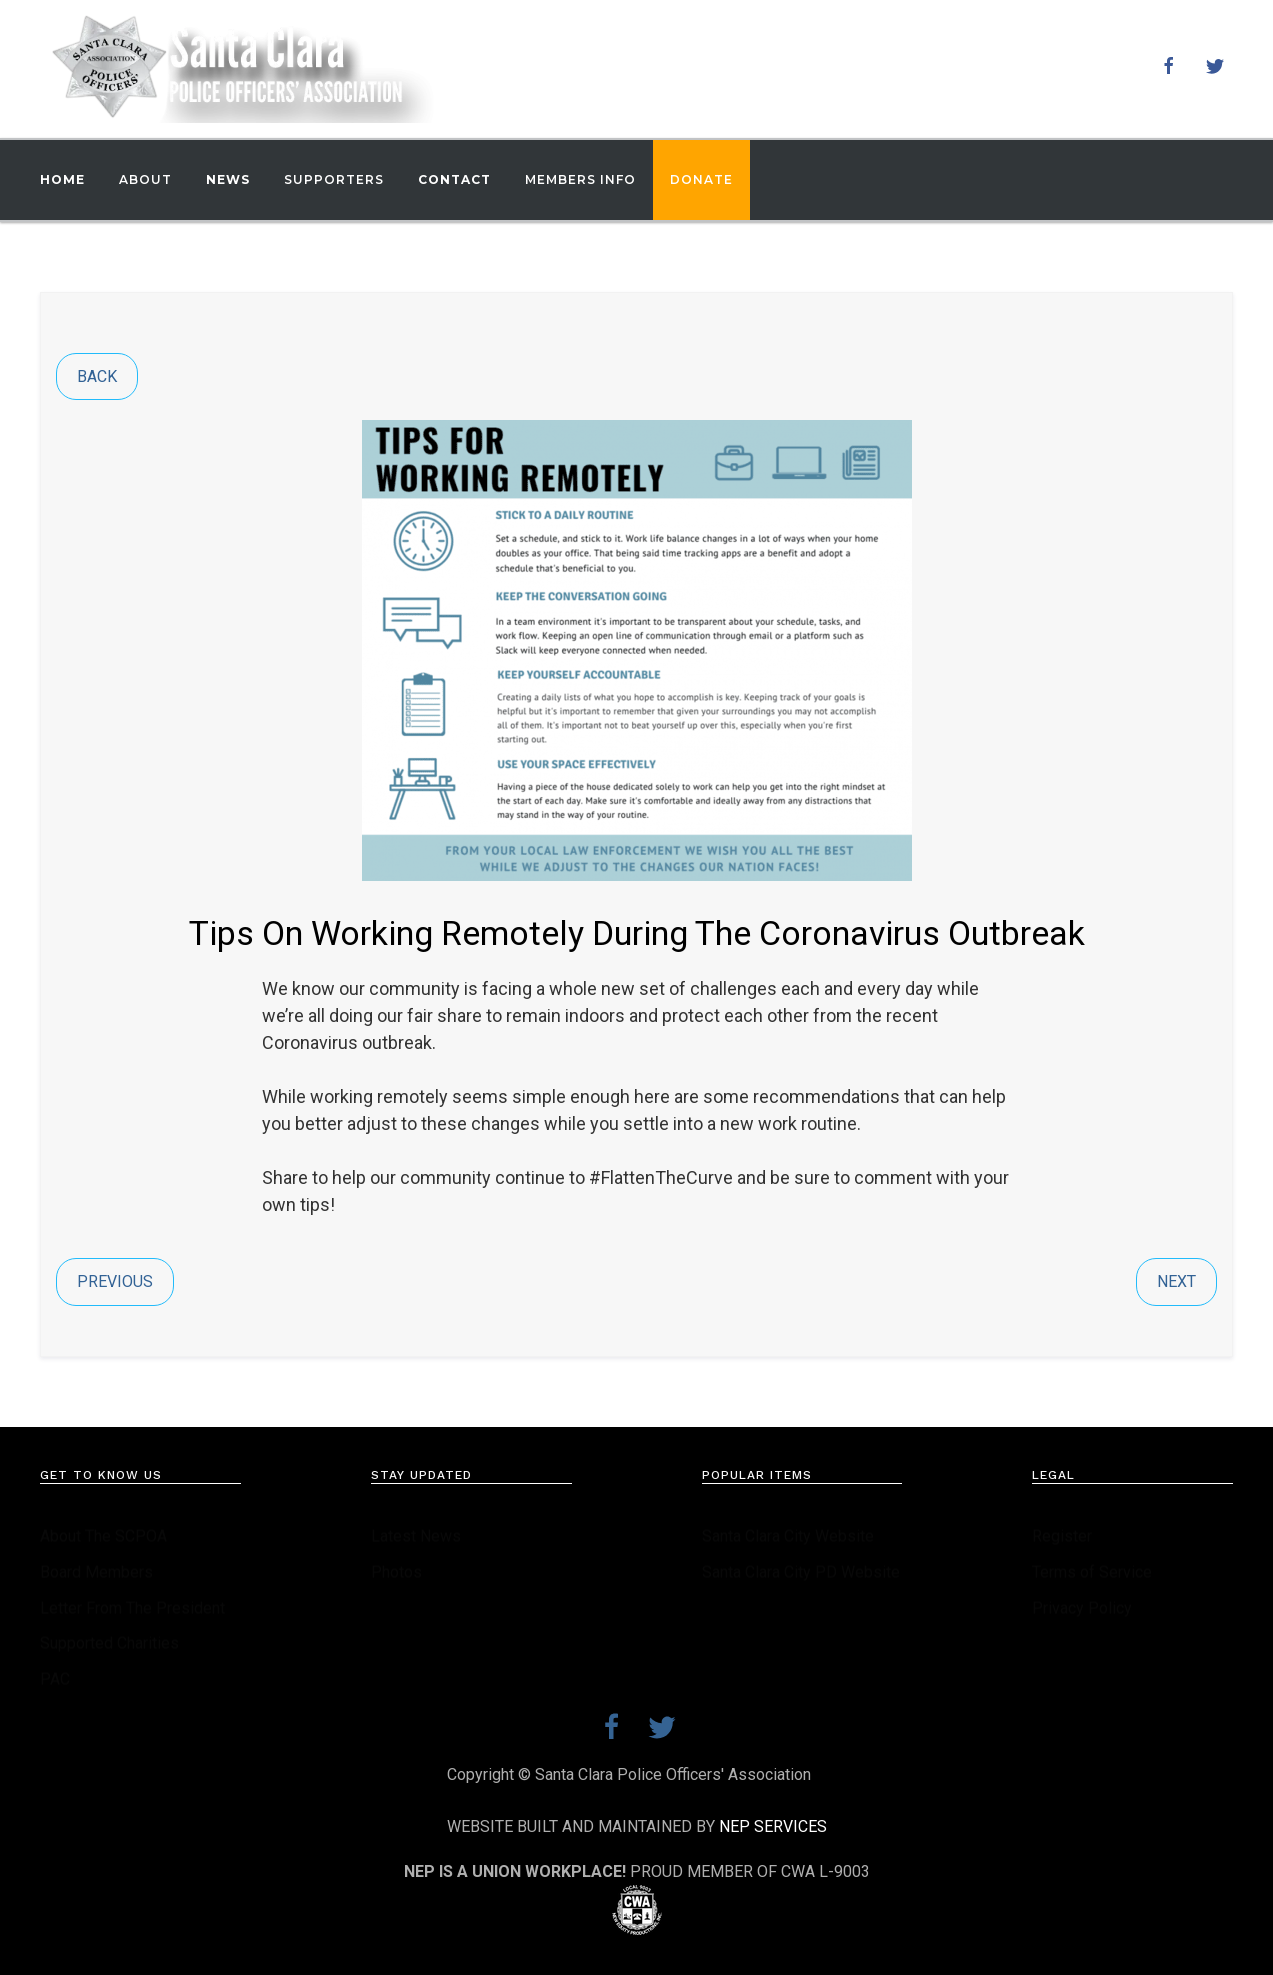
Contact (454, 179)
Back (97, 376)
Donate (701, 179)
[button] (145, 180)
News (228, 179)
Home (62, 179)
